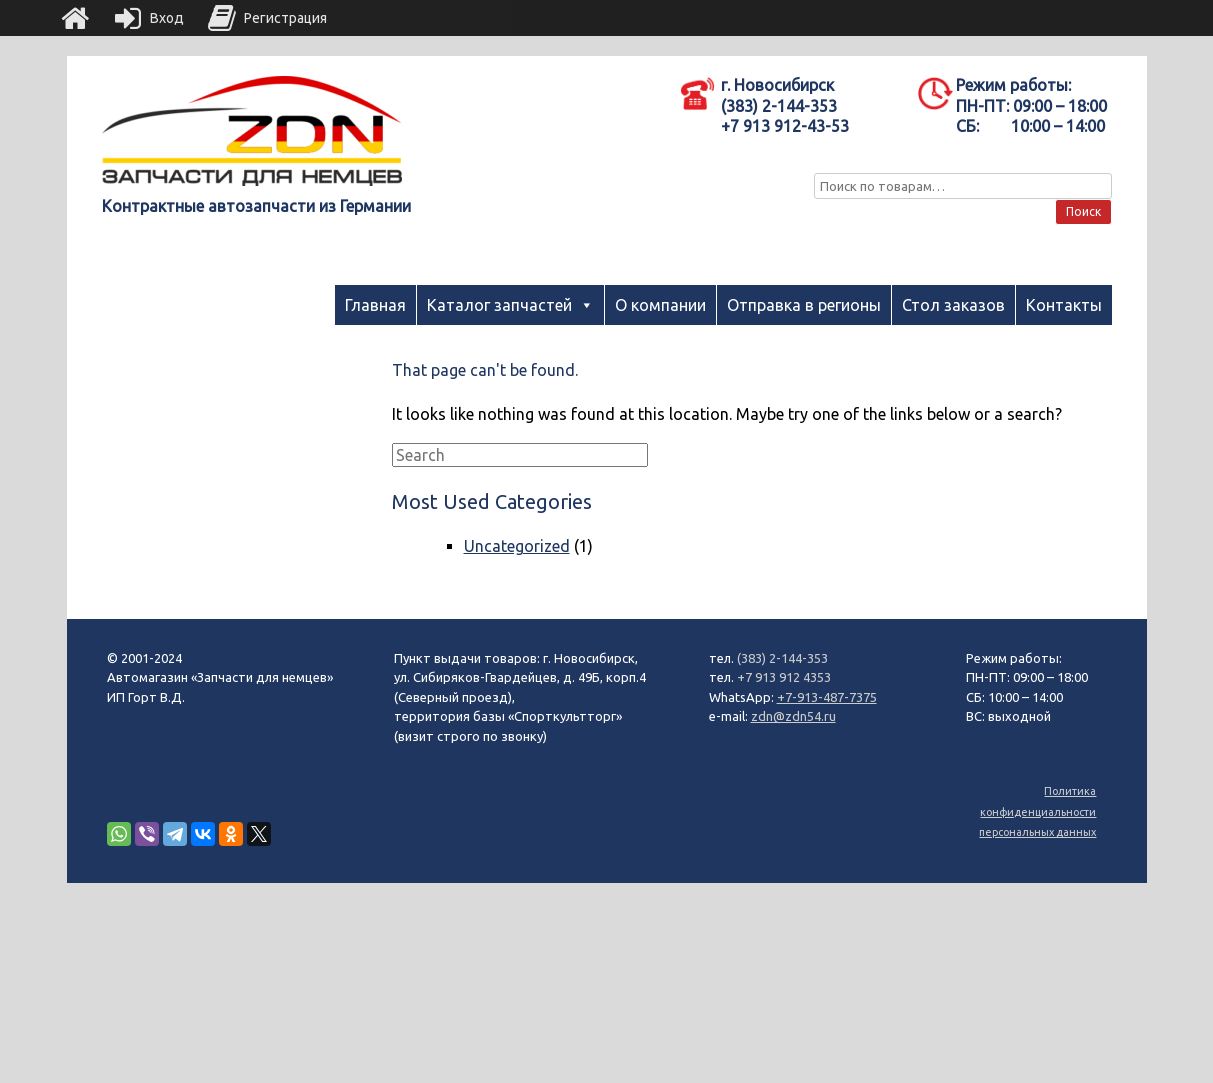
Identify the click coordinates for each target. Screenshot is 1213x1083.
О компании (660, 305)
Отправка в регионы (804, 305)
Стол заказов (953, 305)
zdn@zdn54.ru (793, 716)
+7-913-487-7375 (827, 697)
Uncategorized (517, 546)
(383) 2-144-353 (782, 658)
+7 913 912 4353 (784, 677)
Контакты (1064, 305)
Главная (375, 305)
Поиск (1083, 211)
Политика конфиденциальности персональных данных (1037, 811)
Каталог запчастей (499, 305)
